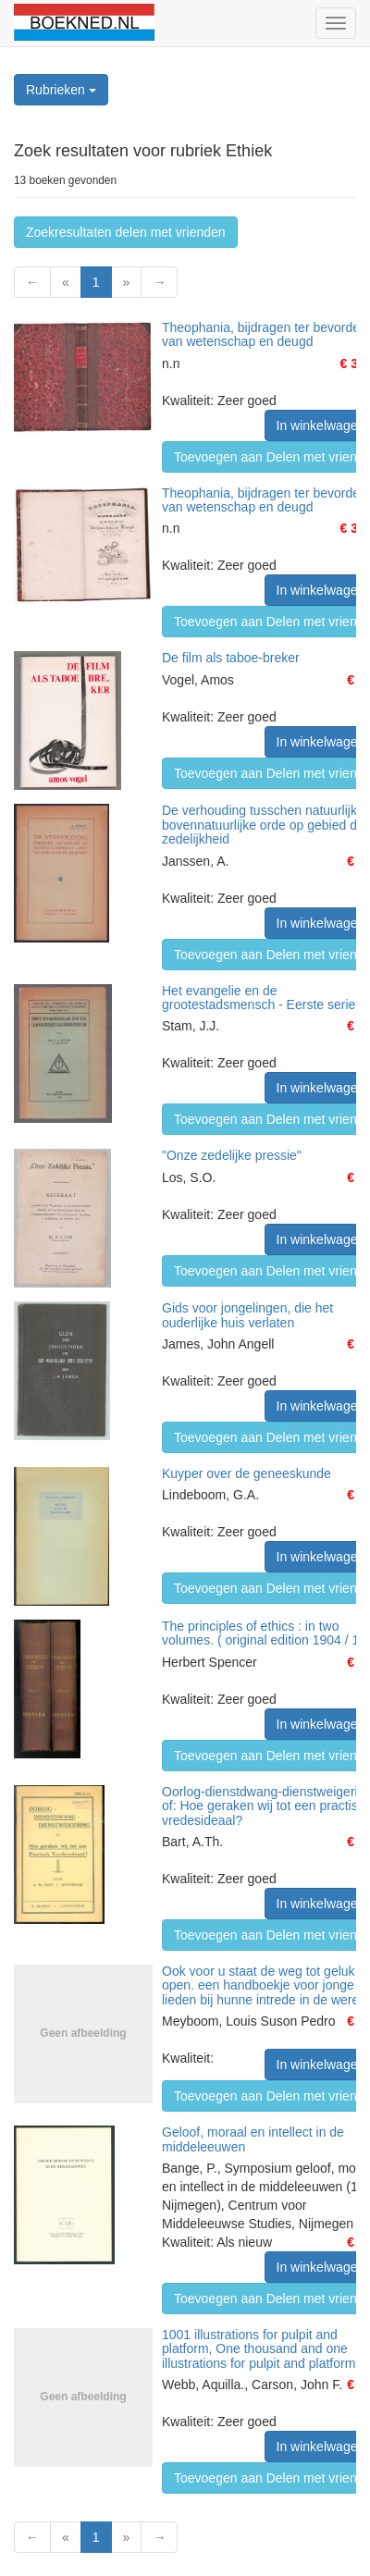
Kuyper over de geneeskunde (246, 1473)
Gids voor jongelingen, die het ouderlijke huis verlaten (247, 1314)
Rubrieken (61, 89)
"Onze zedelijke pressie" (232, 1155)
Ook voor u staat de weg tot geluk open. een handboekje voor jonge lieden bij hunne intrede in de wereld (265, 1985)
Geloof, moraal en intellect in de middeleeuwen (253, 2139)
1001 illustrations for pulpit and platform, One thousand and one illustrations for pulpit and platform (258, 2349)
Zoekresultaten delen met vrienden (126, 232)
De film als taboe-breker (231, 657)
